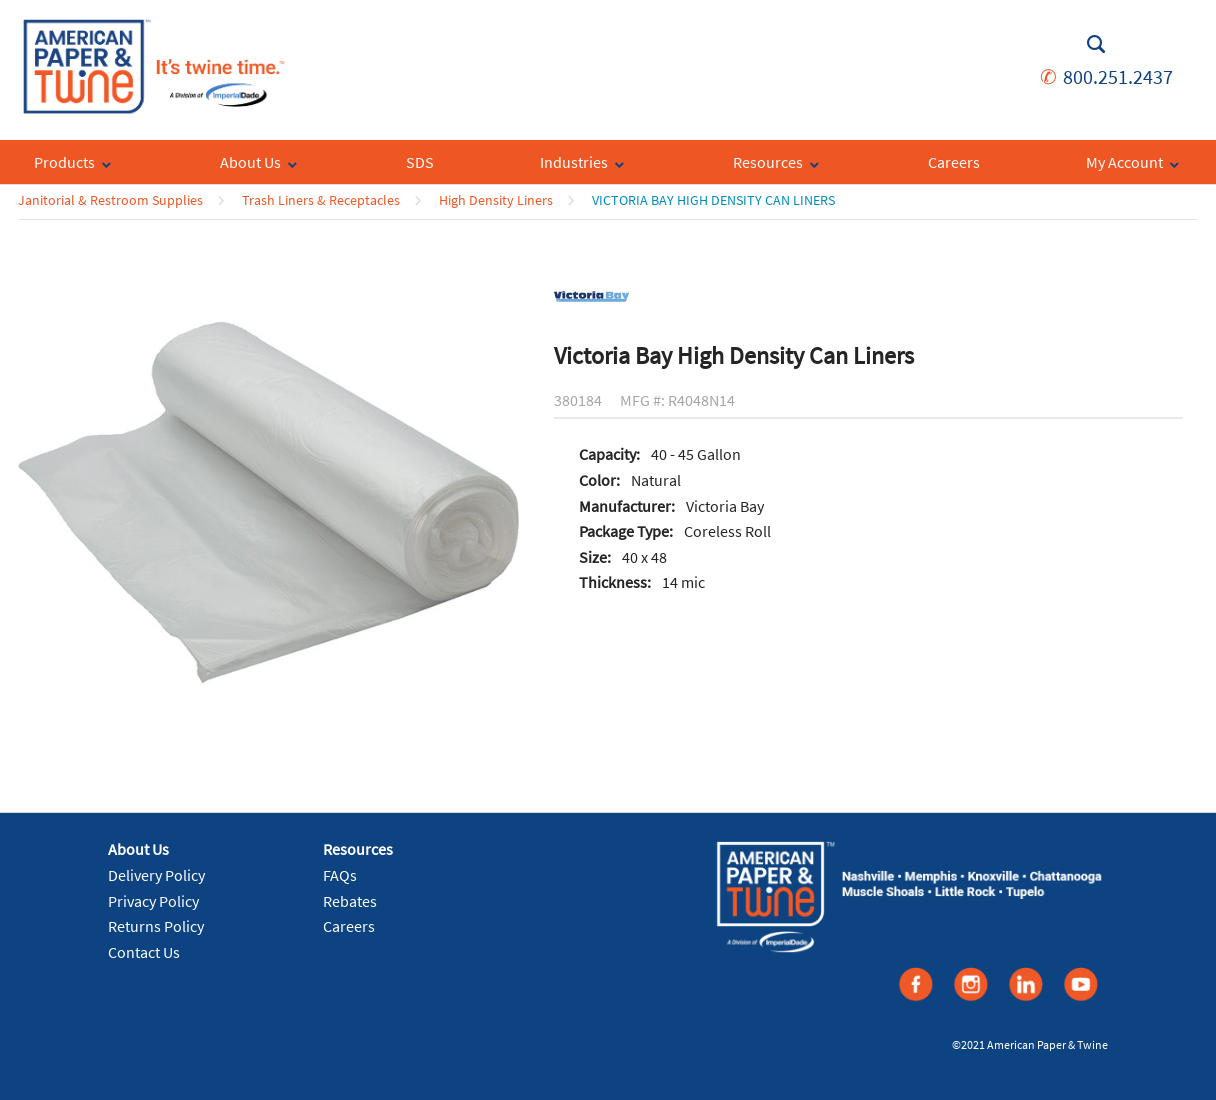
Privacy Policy (153, 901)
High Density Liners (496, 200)
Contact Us (144, 952)
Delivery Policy (156, 875)
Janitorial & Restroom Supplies (110, 200)
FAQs (340, 875)
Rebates (350, 901)
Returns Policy (156, 926)
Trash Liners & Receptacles (321, 200)
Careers (349, 926)
